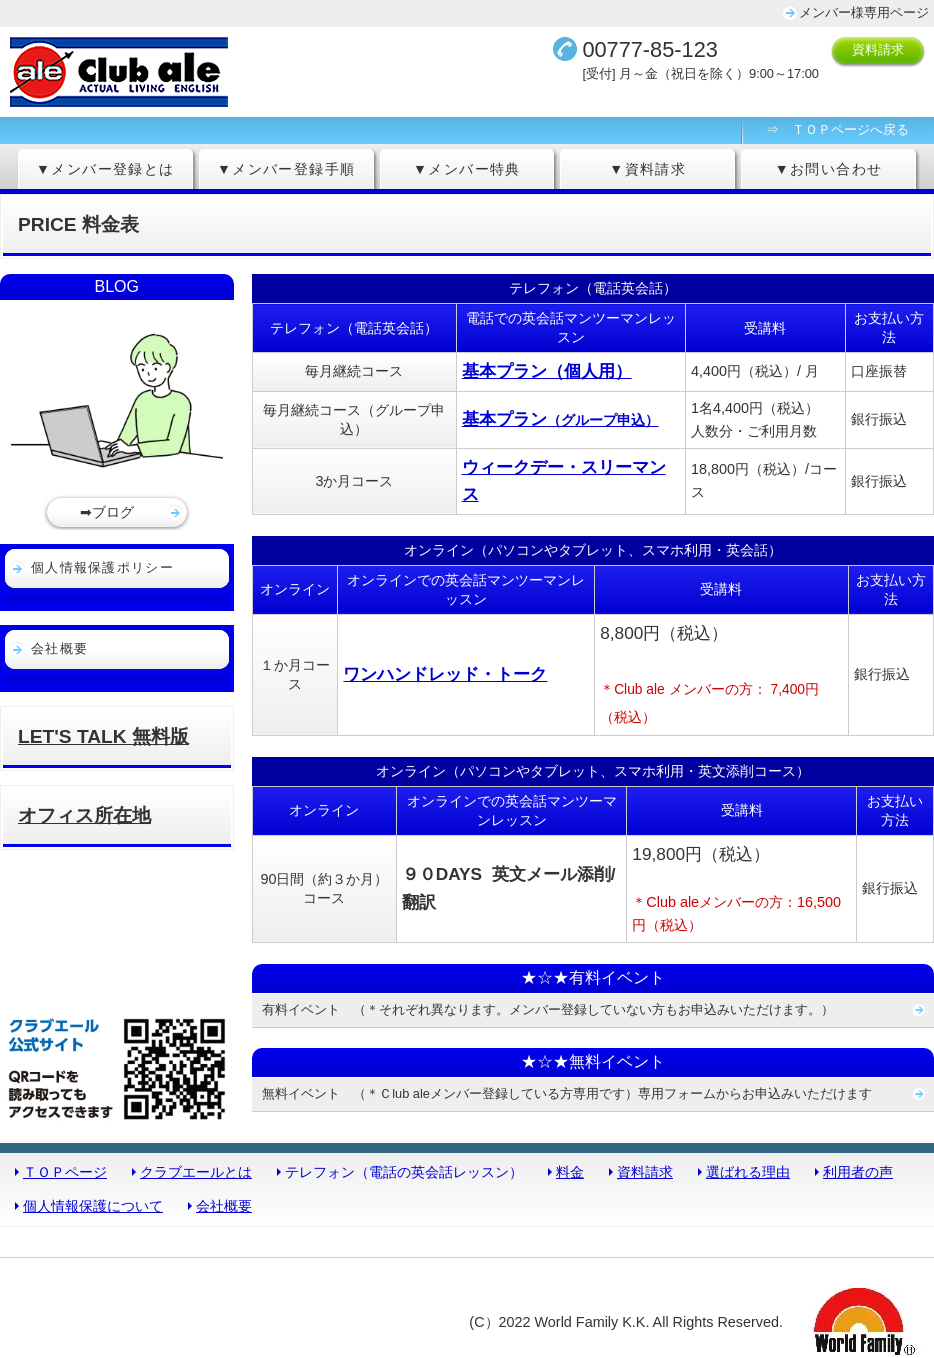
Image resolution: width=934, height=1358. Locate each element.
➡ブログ (107, 512)
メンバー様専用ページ (864, 12)
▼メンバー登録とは (105, 169)
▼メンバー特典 (467, 169)
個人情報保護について (93, 1206)
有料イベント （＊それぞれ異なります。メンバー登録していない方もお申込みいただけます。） (548, 1009)
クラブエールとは (196, 1172)
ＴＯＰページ (65, 1172)
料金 (570, 1172)
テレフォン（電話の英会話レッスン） (404, 1172)
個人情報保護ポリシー (102, 567)
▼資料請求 (647, 169)
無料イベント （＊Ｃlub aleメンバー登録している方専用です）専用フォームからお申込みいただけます (567, 1093)
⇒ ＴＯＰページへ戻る (837, 129)
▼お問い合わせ (829, 169)
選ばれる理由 (748, 1172)
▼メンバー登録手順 (286, 169)
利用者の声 (858, 1172)
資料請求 (878, 49)
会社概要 (59, 648)
